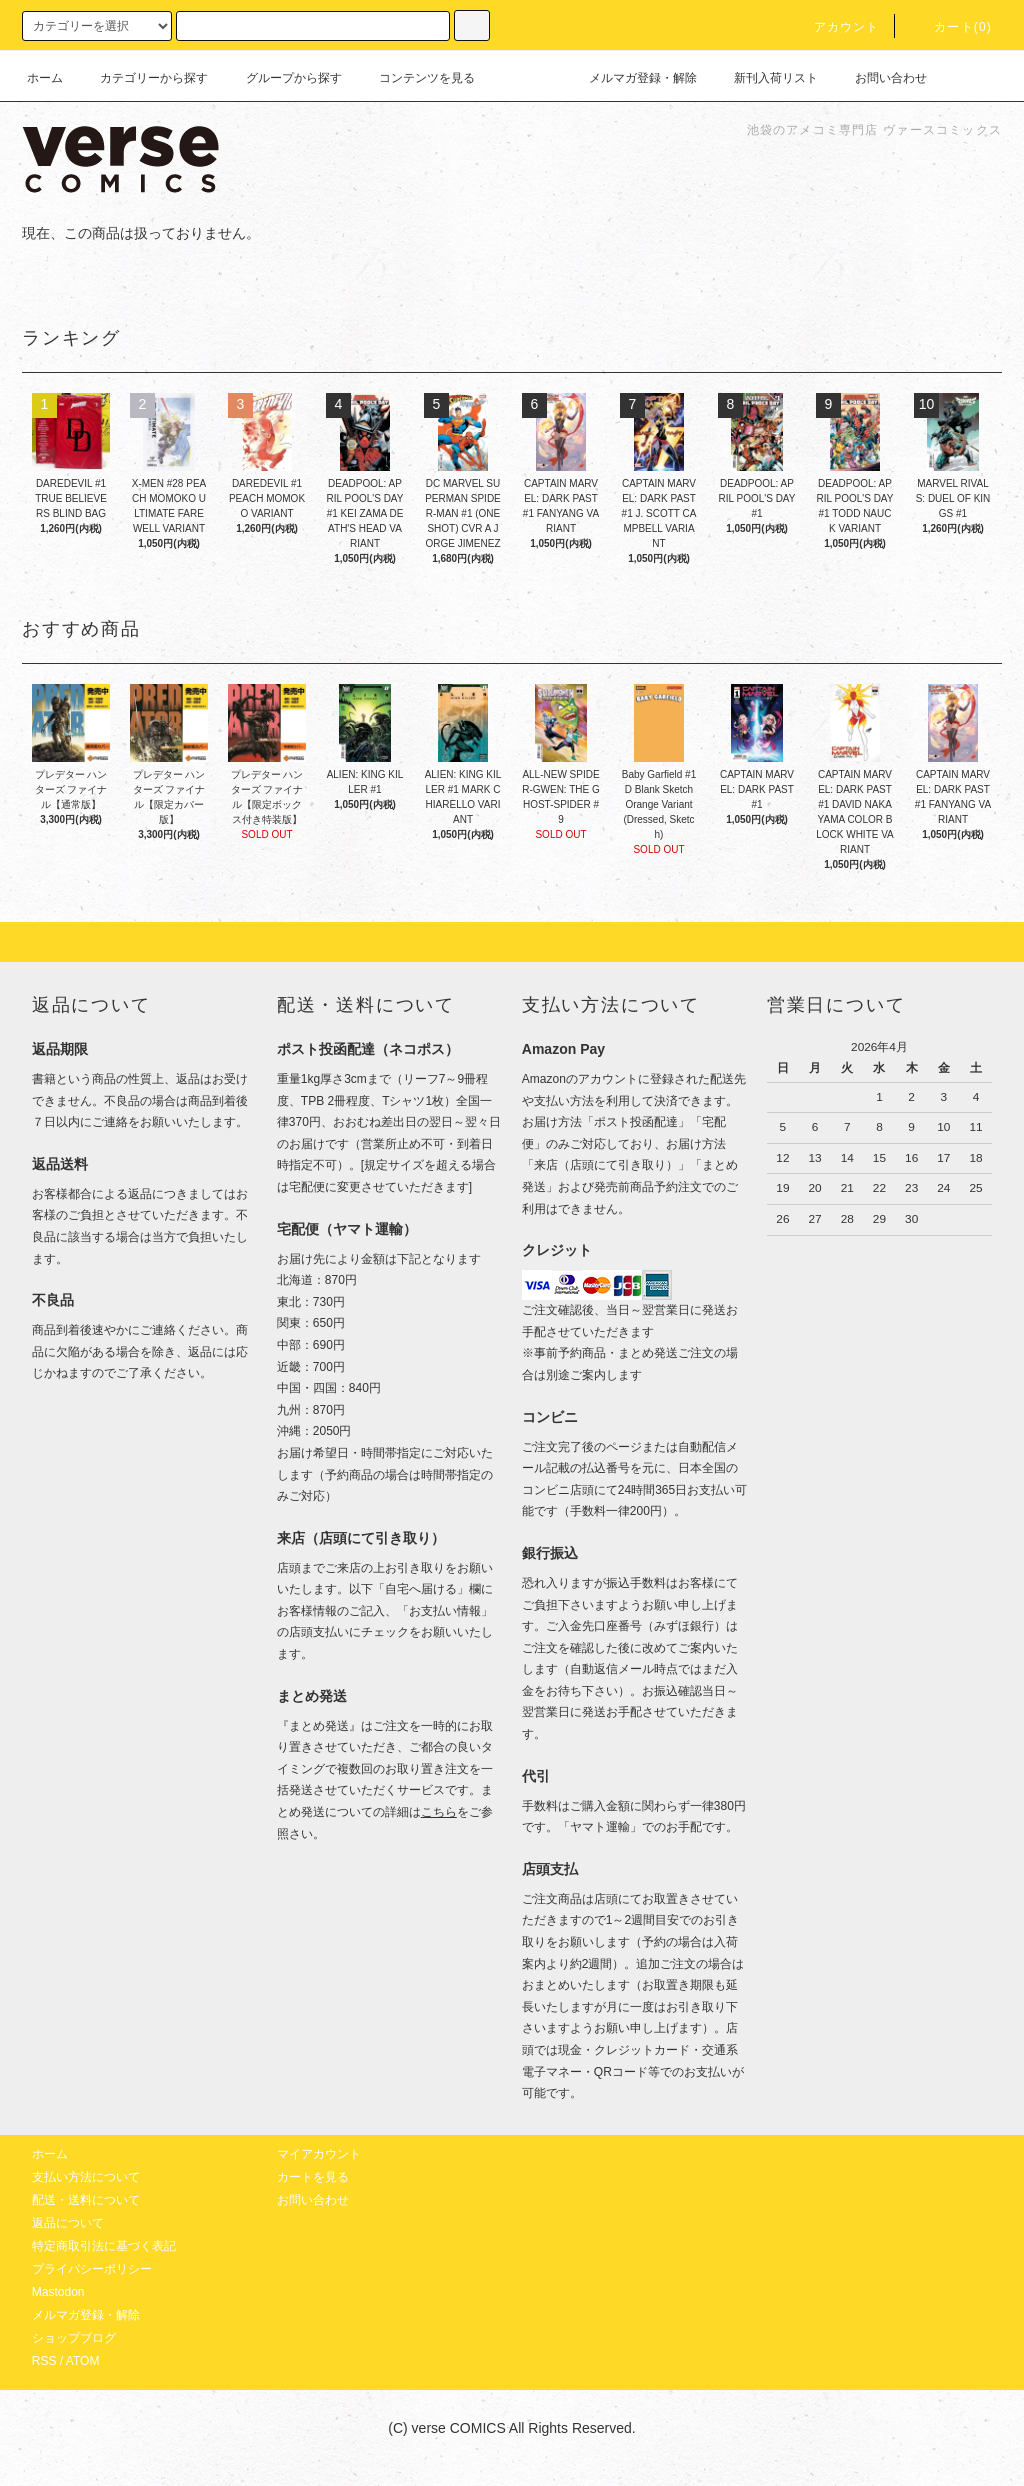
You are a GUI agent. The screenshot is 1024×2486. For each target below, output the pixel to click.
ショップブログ (74, 2338)
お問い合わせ (879, 78)
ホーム (45, 78)
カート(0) (951, 27)
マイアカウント (319, 2154)
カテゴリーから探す (142, 78)
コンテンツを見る (415, 78)
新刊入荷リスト (764, 78)
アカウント (835, 27)
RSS (44, 2361)
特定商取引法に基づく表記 (104, 2246)
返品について (68, 2223)
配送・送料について (86, 2200)
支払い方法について (86, 2177)
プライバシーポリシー (92, 2269)
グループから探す (282, 78)
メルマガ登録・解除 (631, 78)
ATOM (83, 2361)
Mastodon (58, 2292)
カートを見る (313, 2177)
